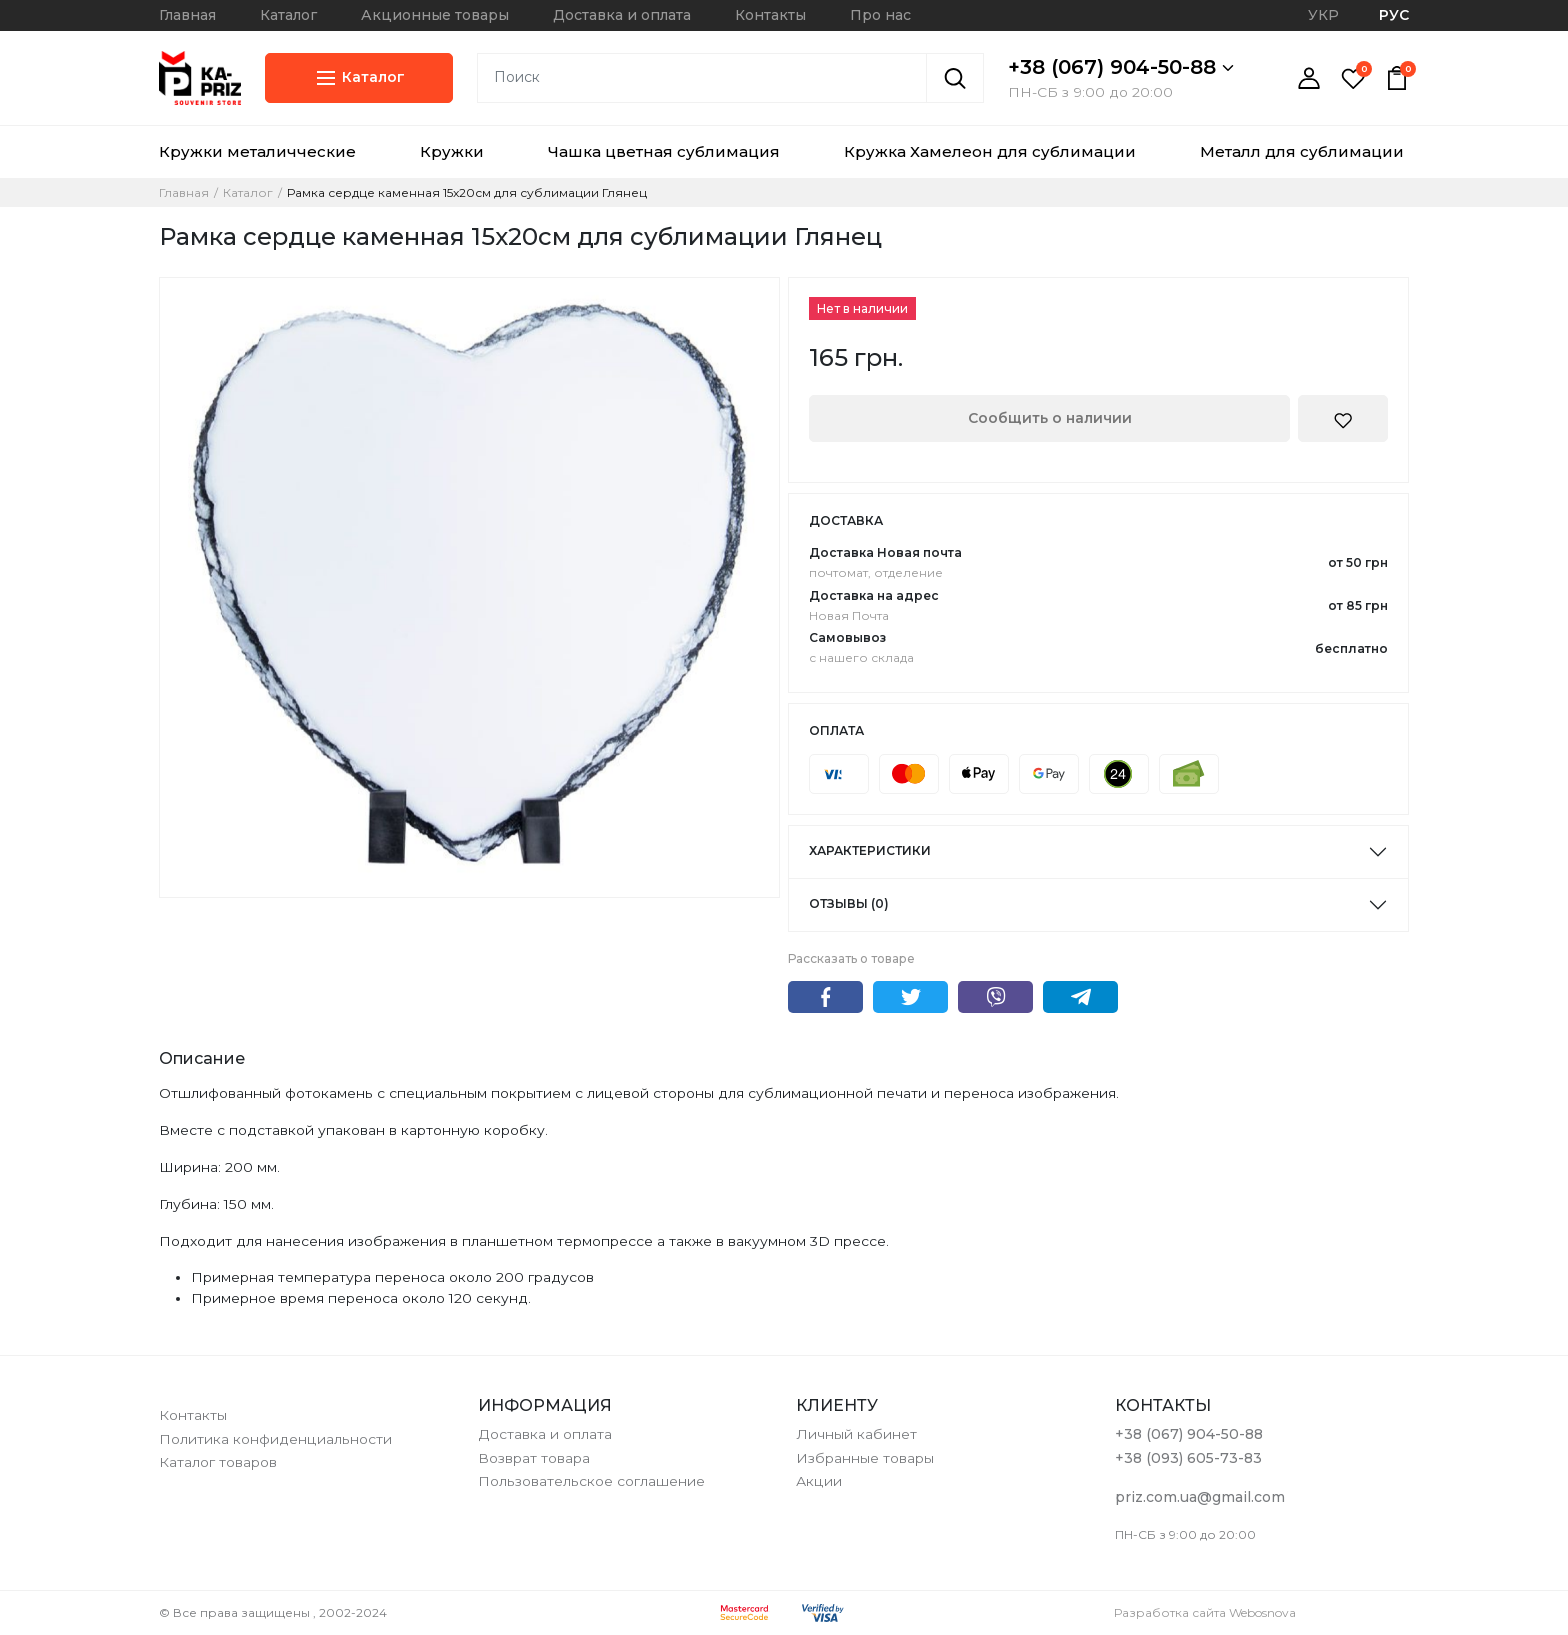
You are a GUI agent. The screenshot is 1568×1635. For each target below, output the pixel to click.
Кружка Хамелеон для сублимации (990, 151)
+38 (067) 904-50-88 (1121, 67)
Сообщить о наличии (1050, 418)
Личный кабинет (856, 1434)
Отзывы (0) (849, 903)
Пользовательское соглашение (591, 1481)
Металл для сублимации (1302, 151)
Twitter (910, 997)
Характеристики (870, 850)
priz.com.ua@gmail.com (1200, 1497)
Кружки (452, 151)
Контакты (770, 15)
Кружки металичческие (257, 151)
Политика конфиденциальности (275, 1439)
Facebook (825, 997)
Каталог (288, 15)
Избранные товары (865, 1458)
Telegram (1080, 997)
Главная (187, 15)
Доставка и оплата (622, 15)
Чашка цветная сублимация (664, 151)
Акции (819, 1481)
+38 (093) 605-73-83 (1188, 1458)
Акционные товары (435, 15)
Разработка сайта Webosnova (1205, 1612)
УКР (1323, 15)
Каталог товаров (218, 1462)
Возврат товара (534, 1458)
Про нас (880, 15)
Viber (995, 997)
